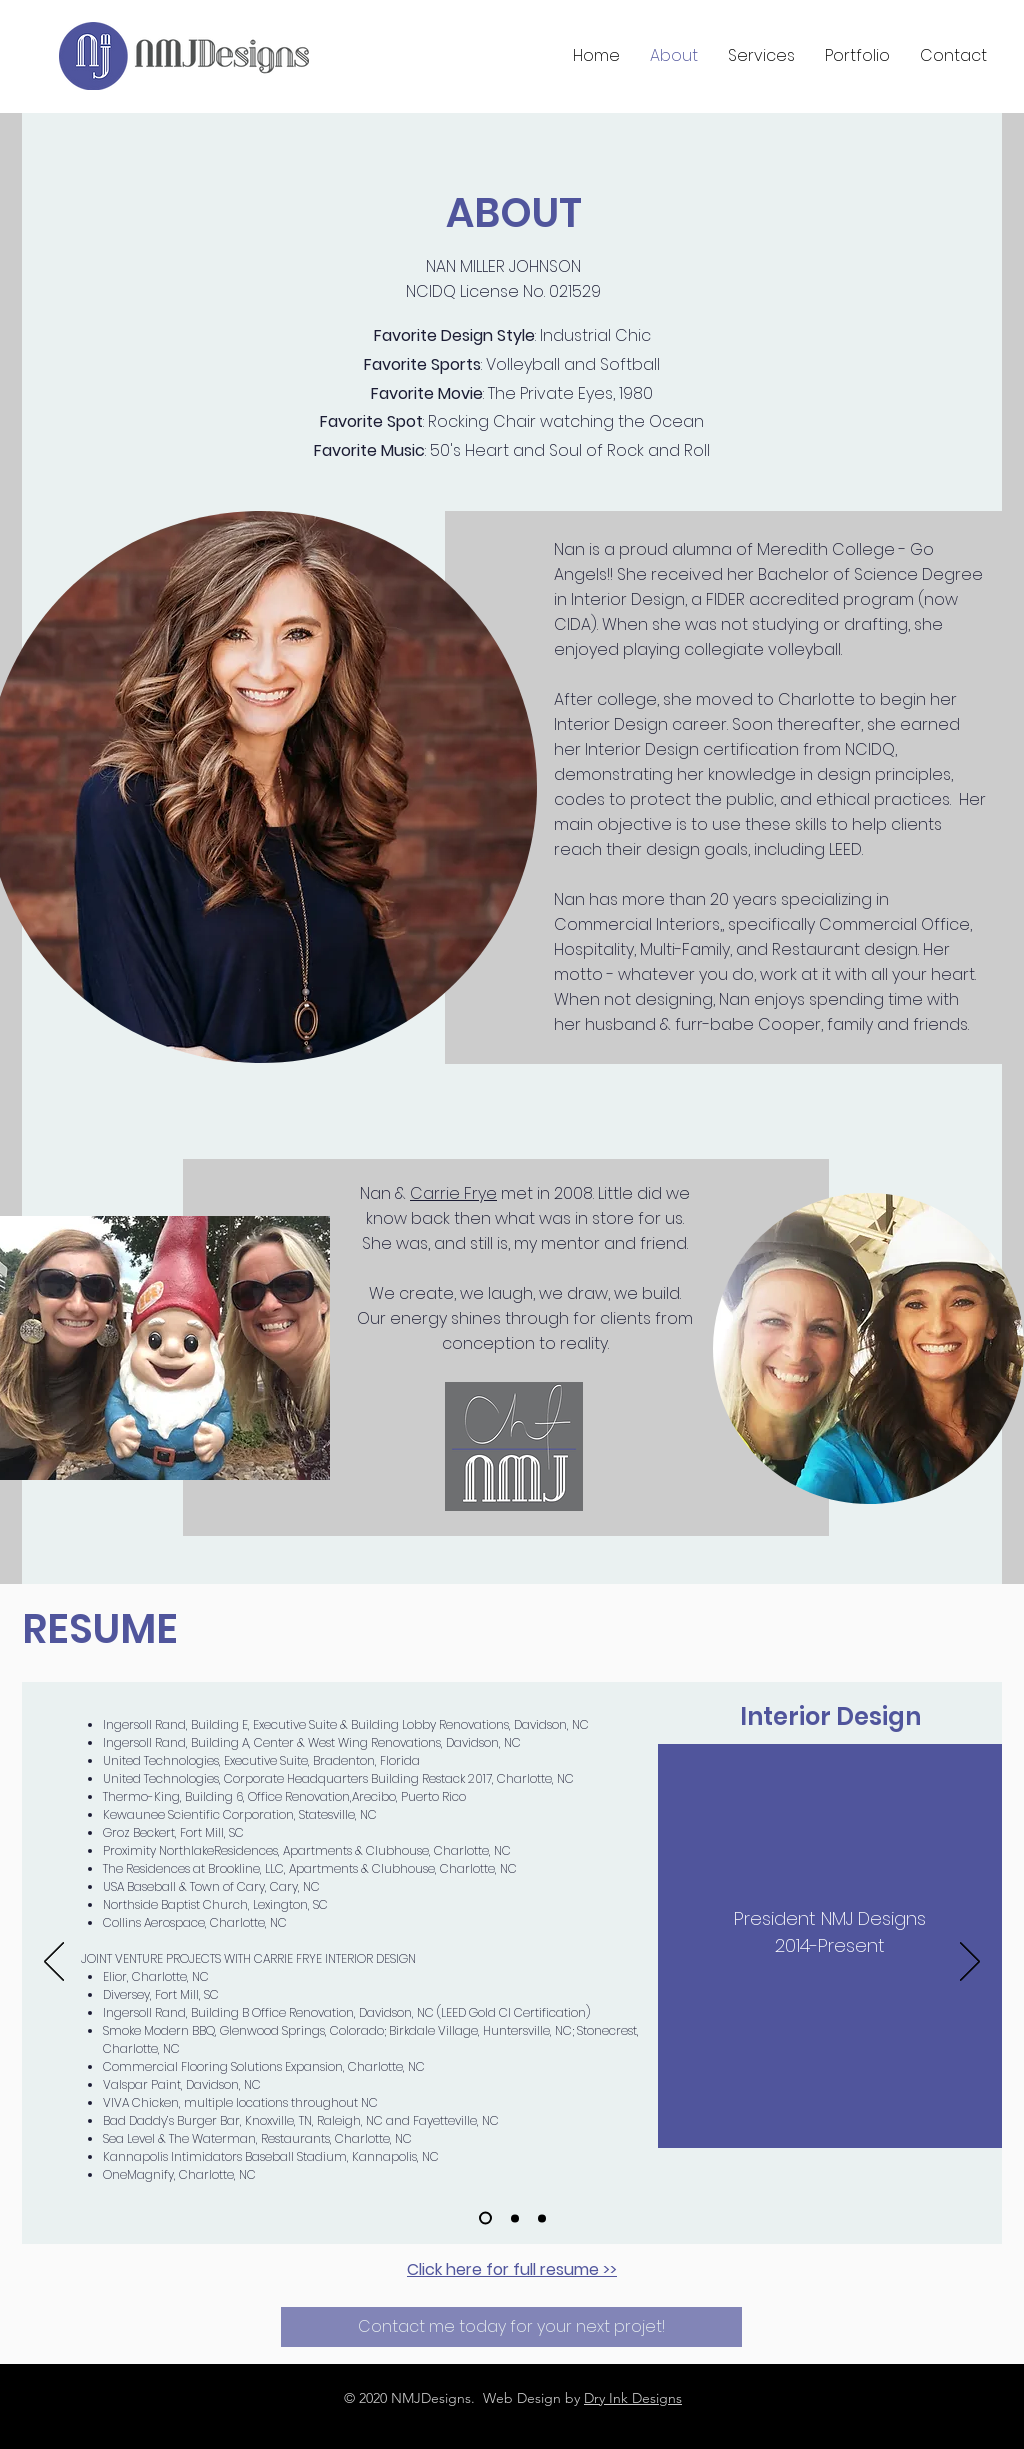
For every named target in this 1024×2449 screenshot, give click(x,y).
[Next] (970, 1963)
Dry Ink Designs (633, 2398)
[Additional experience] (515, 2218)
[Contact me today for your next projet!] (511, 2327)
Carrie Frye (453, 1193)
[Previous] (54, 1963)
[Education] (542, 2218)
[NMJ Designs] (485, 2218)
